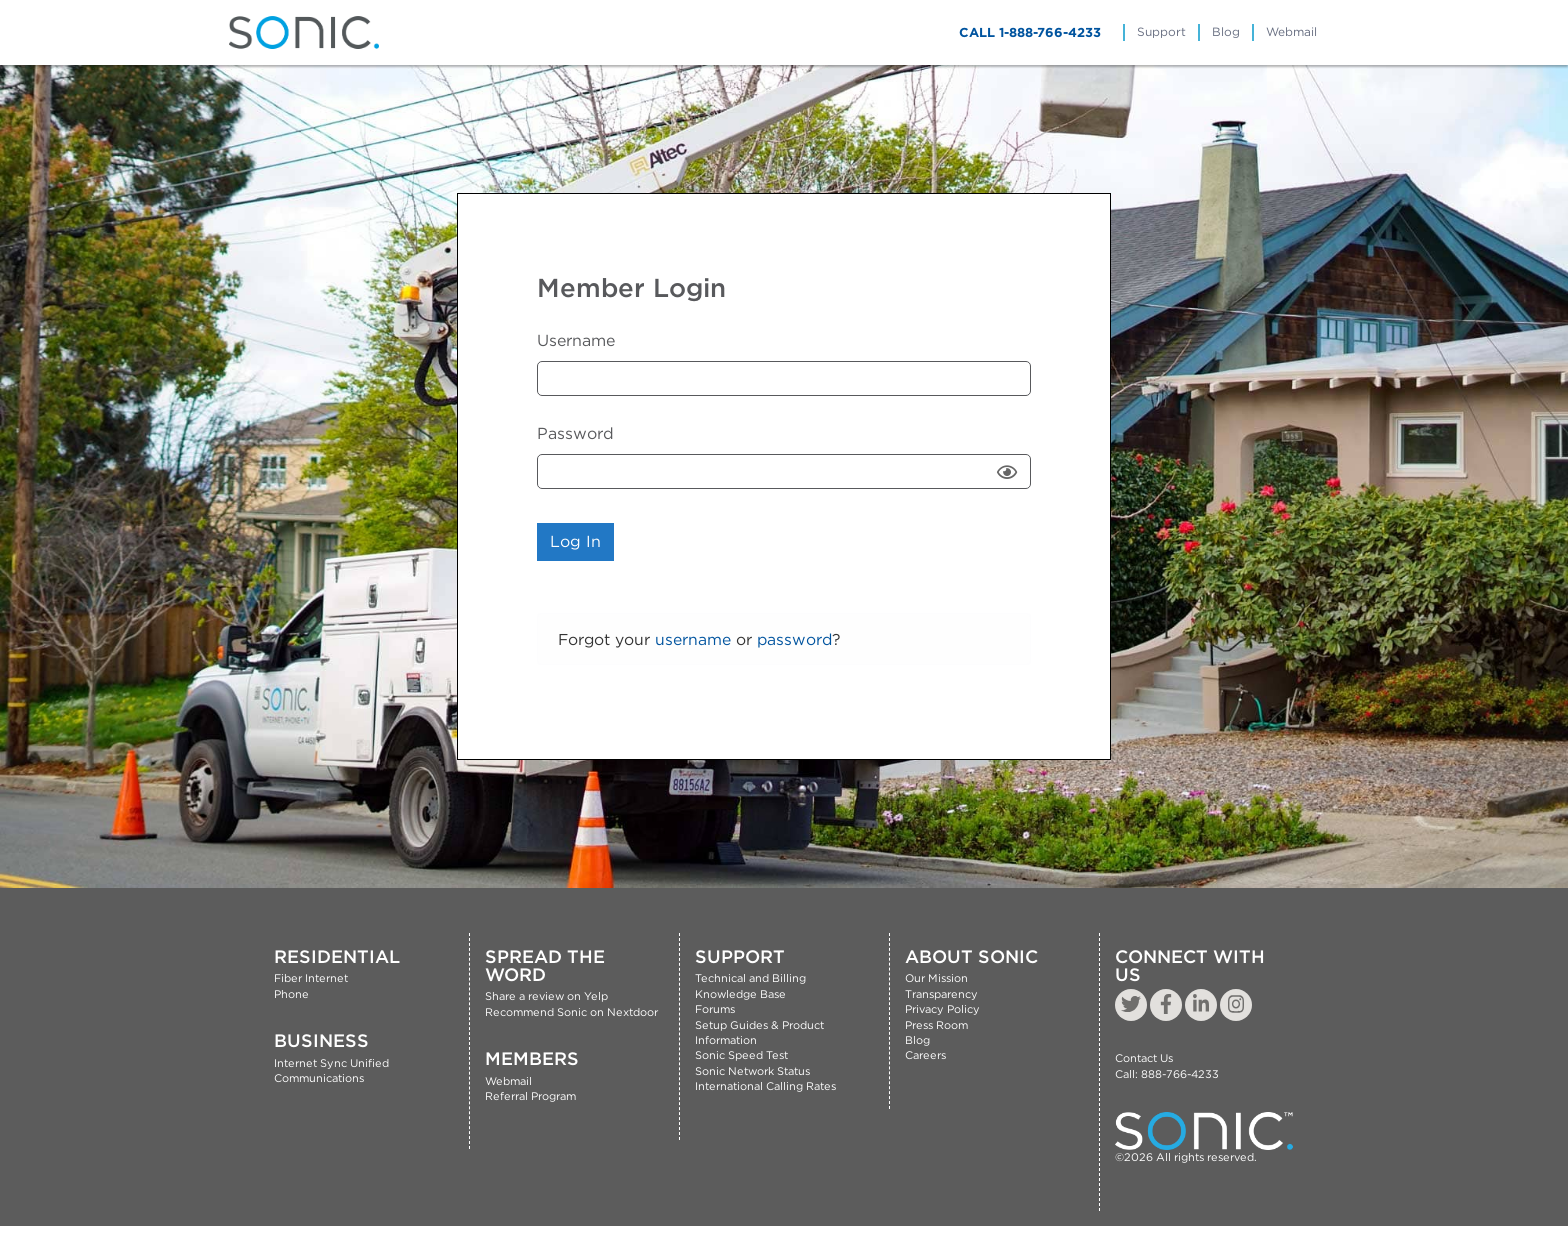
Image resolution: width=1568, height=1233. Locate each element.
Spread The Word (545, 965)
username (693, 639)
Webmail (1291, 31)
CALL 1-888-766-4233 (1030, 32)
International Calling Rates (765, 1086)
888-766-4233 (1180, 1074)
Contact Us (1144, 1058)
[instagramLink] (1236, 1005)
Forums (715, 1009)
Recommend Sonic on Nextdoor (571, 1012)
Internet (295, 1063)
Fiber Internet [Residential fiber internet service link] (311, 978)
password (794, 639)
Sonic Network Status (752, 1071)
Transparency (941, 994)
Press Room (936, 1025)
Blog (1226, 31)
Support (1161, 31)
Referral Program (530, 1096)
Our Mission (936, 978)
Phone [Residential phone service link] (291, 994)
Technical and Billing (750, 978)
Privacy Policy (942, 1009)
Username (576, 340)
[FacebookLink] (1166, 1005)
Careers (925, 1055)
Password (575, 433)
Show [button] (1009, 471)
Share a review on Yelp (546, 996)
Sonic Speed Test (741, 1055)
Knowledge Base (740, 994)
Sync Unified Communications (331, 1070)
